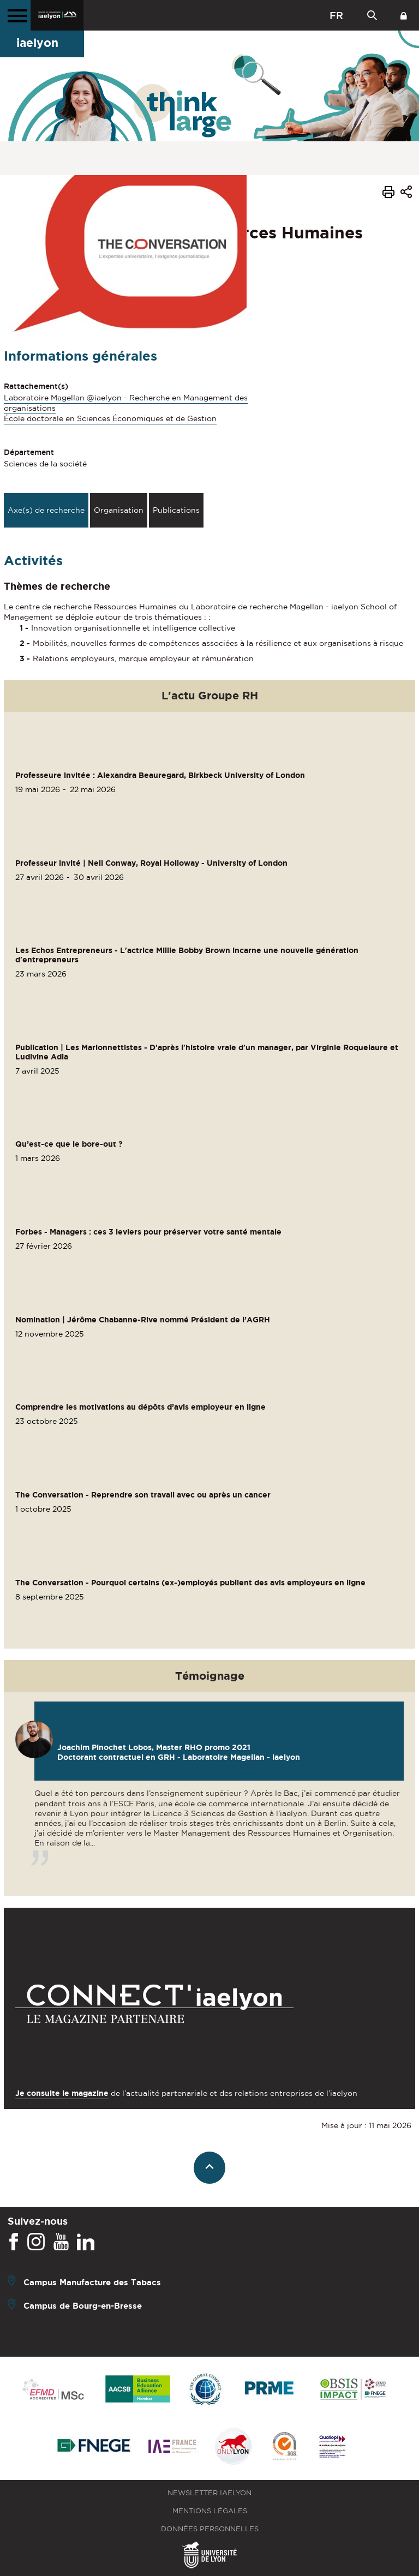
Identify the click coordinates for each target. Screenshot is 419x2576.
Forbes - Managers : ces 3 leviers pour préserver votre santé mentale (148, 1231)
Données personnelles (210, 2528)
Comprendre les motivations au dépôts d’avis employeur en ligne (140, 1407)
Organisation (118, 510)
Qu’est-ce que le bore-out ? (69, 1144)
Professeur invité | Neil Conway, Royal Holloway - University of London (151, 863)
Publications (176, 510)
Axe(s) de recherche (46, 510)
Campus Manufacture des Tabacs (92, 2281)
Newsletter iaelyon (209, 2492)
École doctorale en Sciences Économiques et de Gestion (110, 418)
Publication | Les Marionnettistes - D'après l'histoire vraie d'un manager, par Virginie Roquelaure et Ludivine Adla (206, 1052)
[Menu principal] (15, 15)
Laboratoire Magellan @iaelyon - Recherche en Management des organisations (126, 402)
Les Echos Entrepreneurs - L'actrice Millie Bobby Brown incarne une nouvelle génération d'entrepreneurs (186, 955)
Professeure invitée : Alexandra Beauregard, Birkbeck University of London (160, 775)
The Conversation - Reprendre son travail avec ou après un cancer (143, 1494)
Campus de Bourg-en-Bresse (82, 2305)
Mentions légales (209, 2510)
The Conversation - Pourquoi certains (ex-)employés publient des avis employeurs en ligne (190, 1582)
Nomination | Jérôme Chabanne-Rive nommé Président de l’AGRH (142, 1319)
